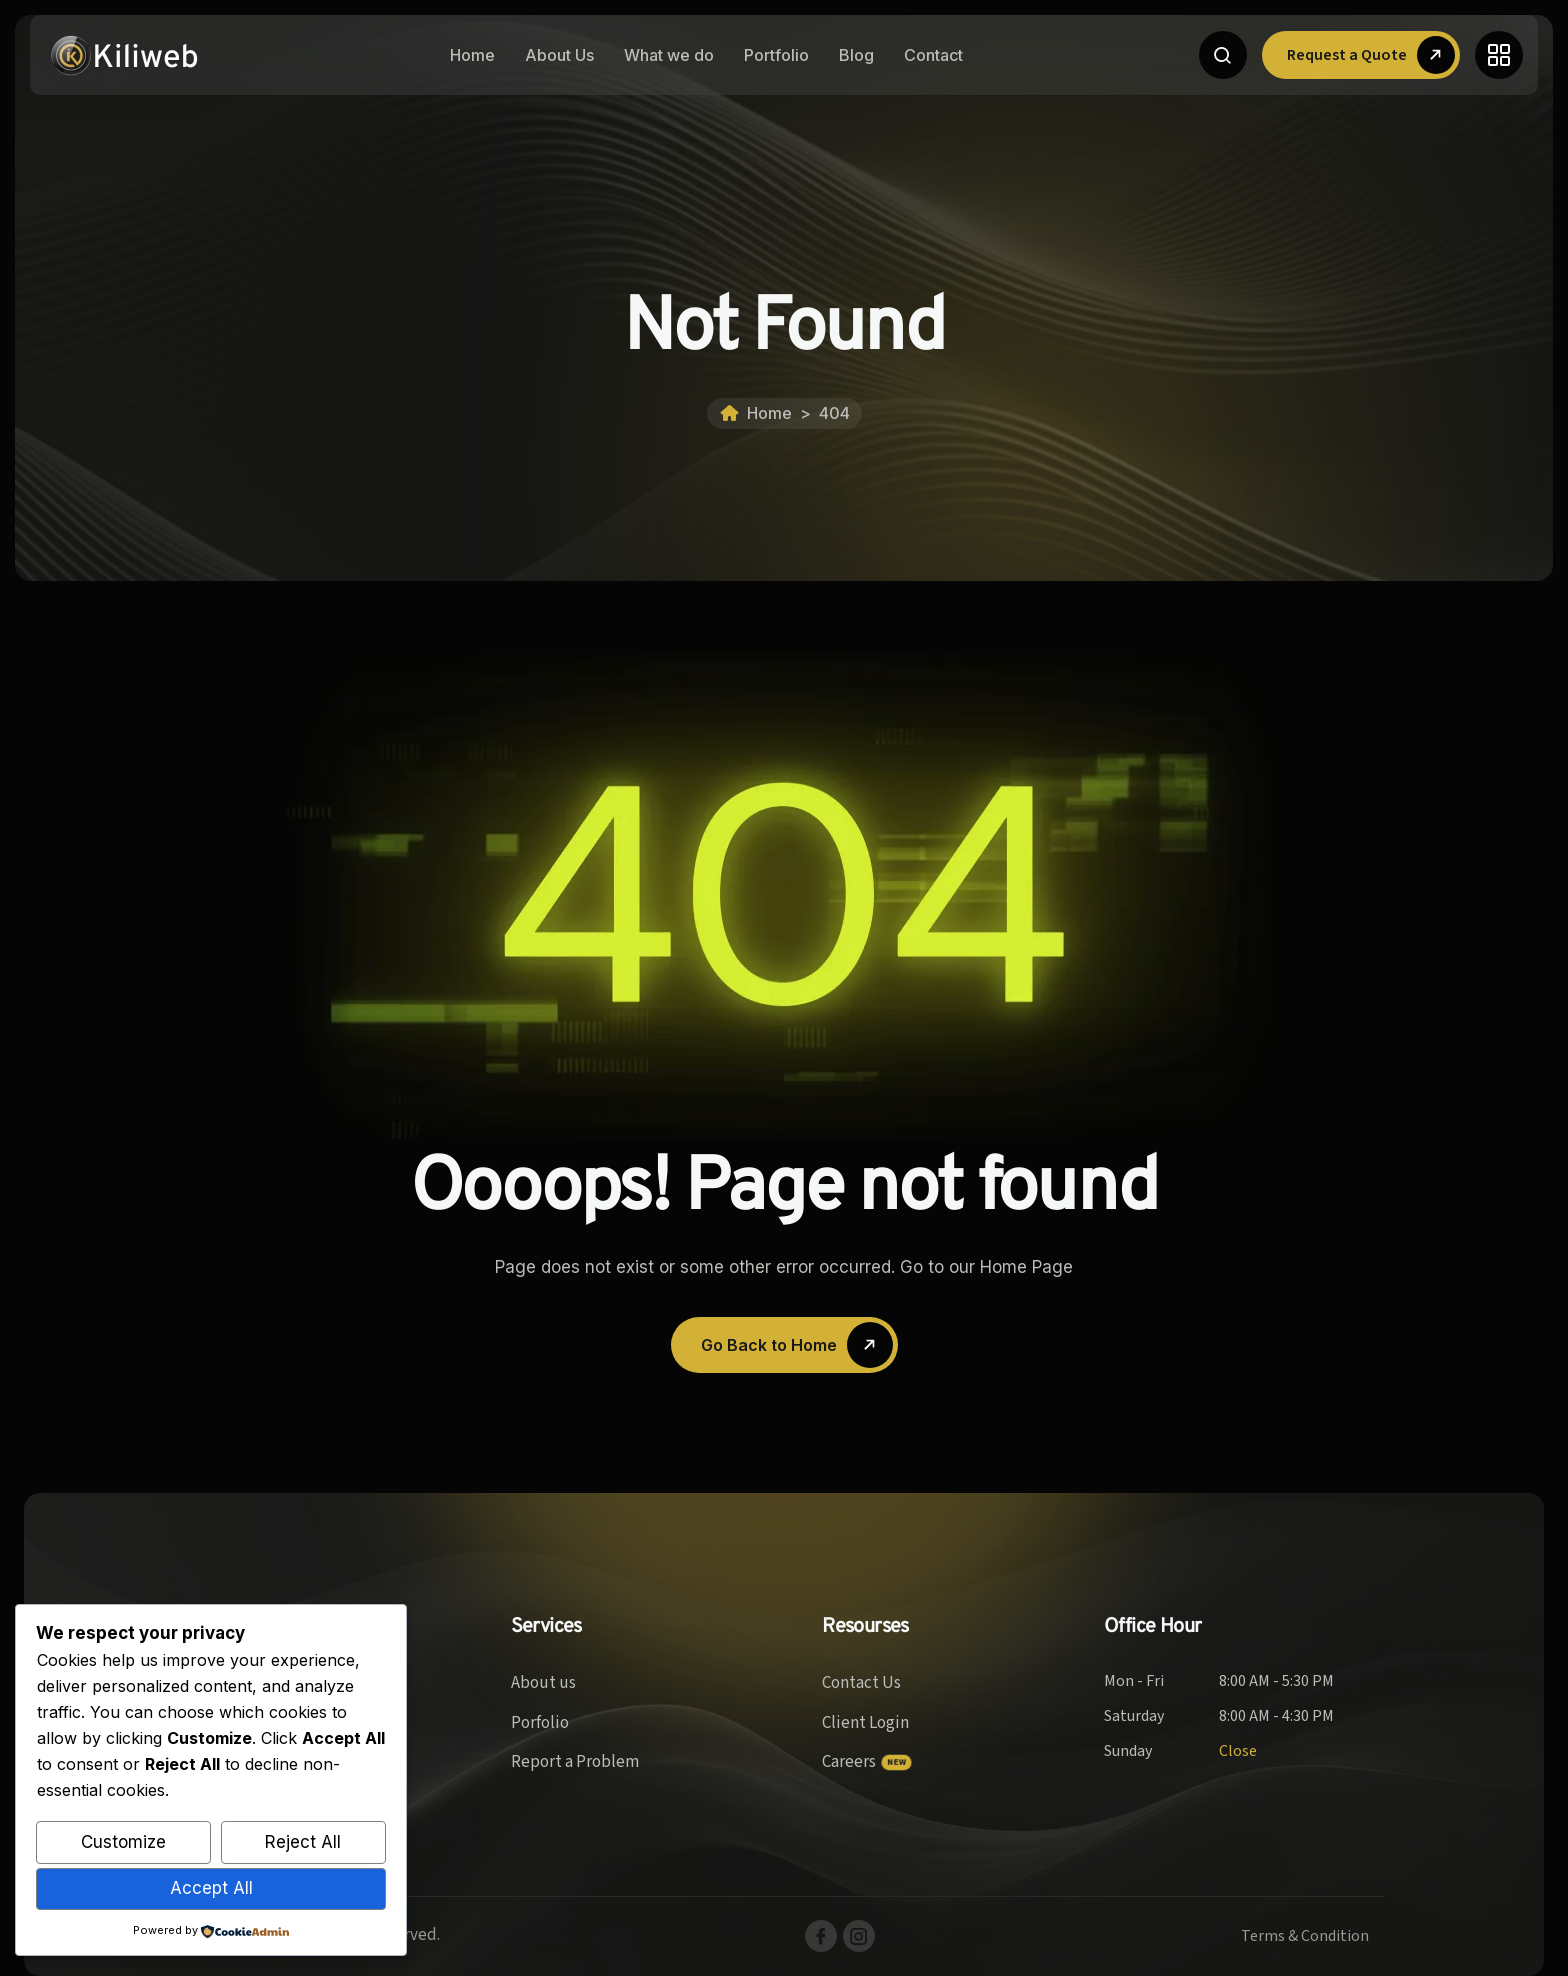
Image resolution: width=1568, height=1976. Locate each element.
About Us (559, 55)
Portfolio (776, 55)
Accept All (211, 1888)
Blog (856, 55)
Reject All (303, 1842)
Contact (933, 55)
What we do (669, 55)
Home (472, 55)
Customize (123, 1842)
